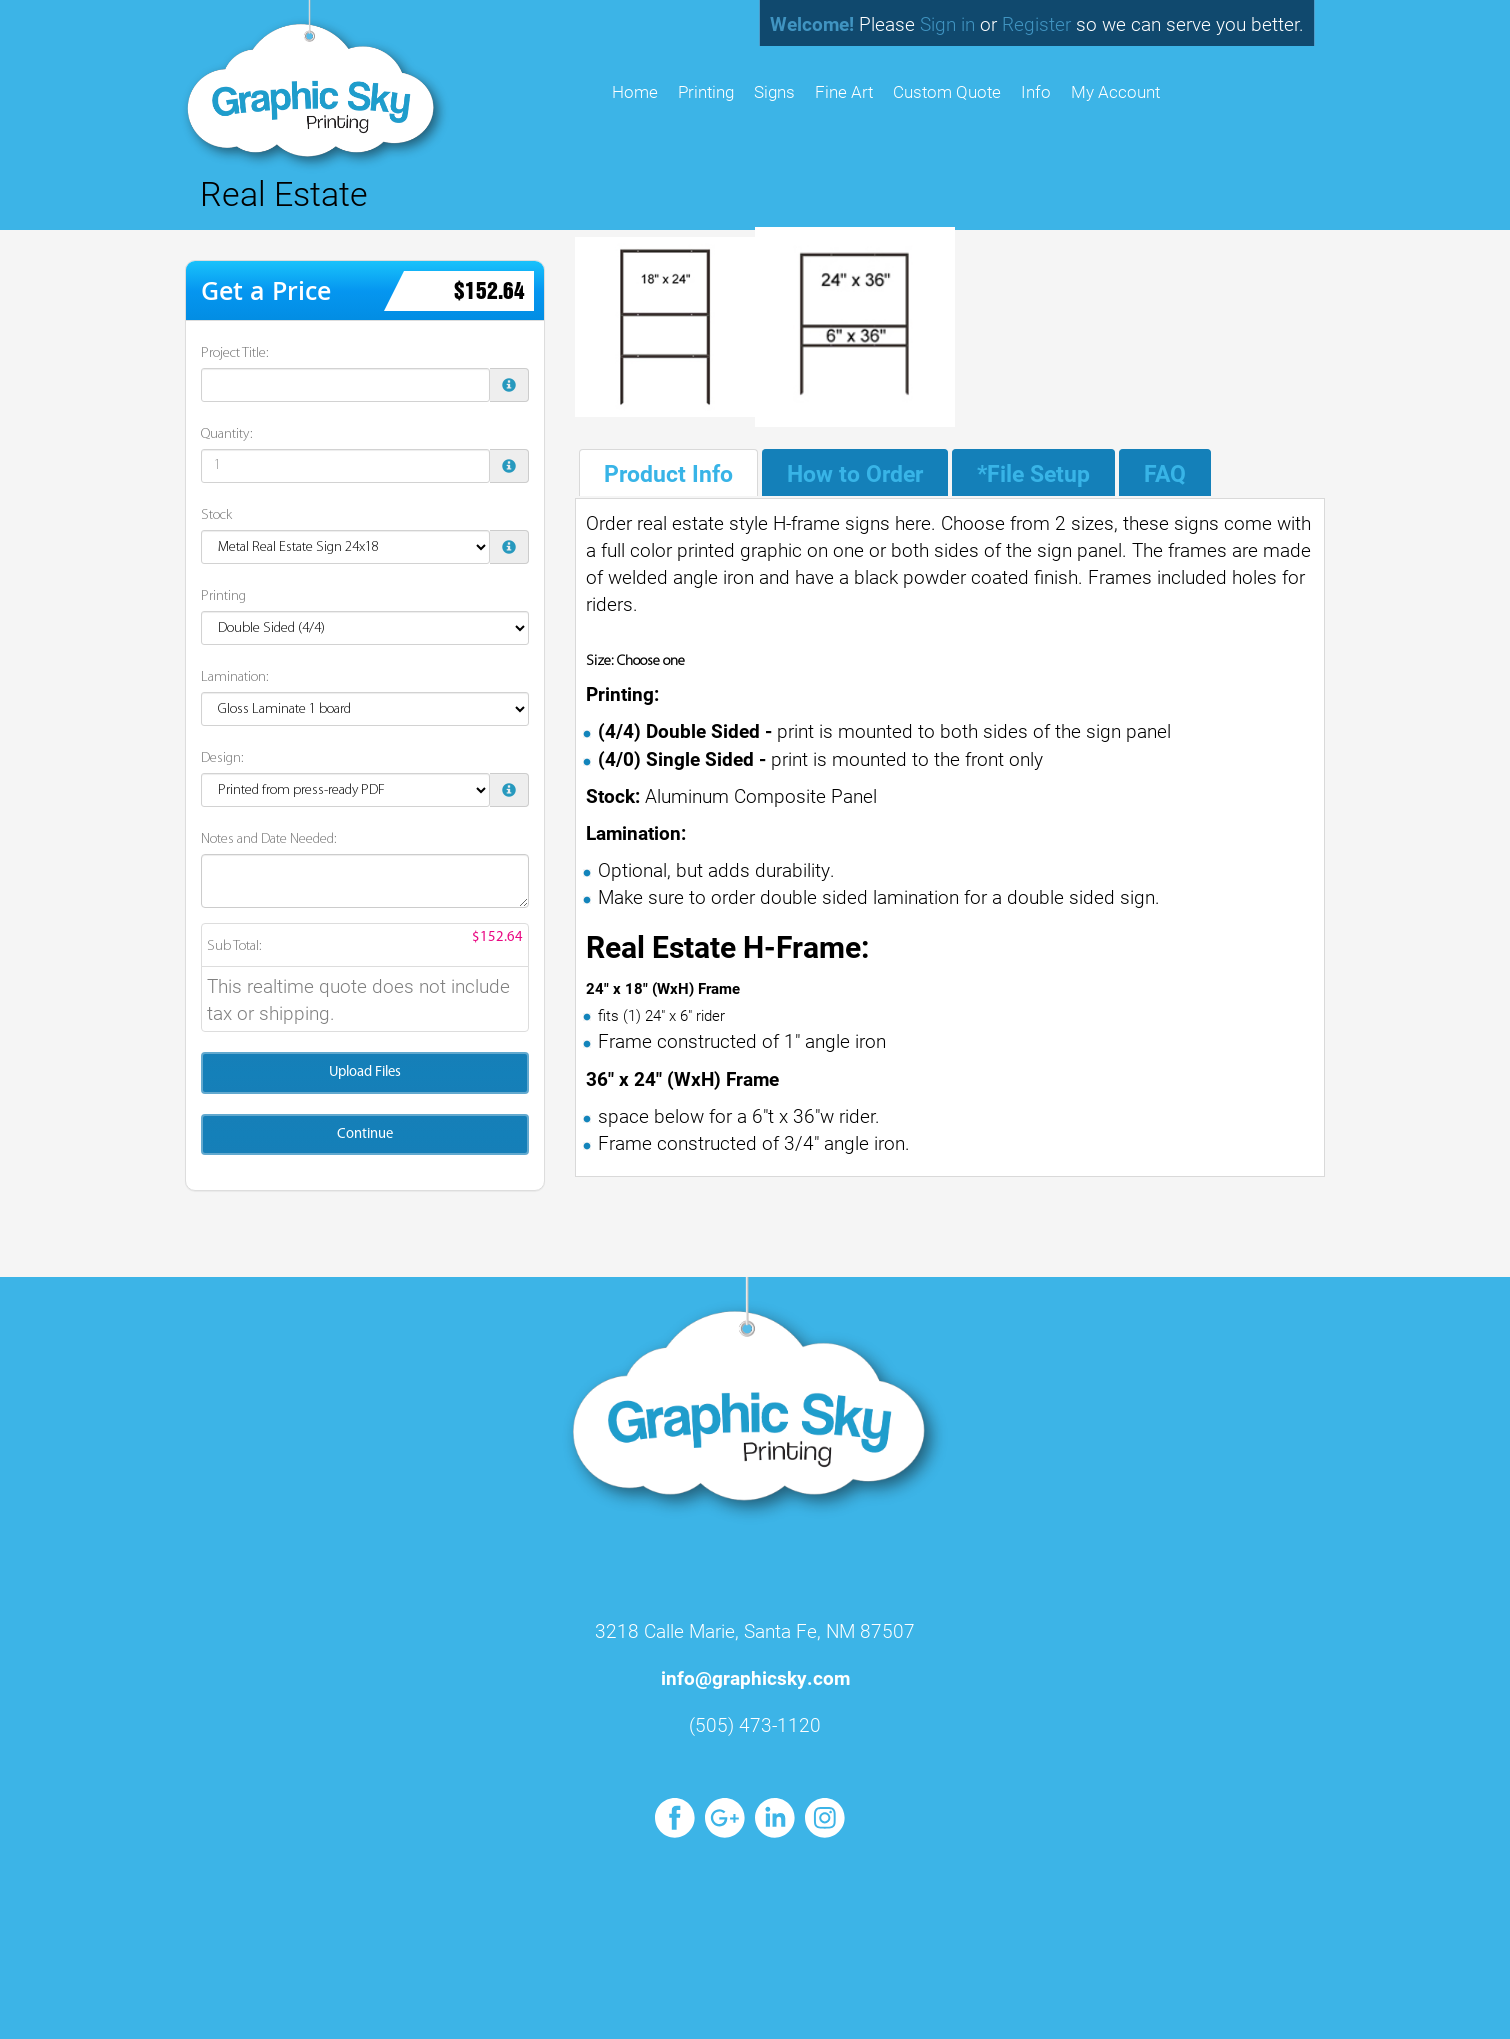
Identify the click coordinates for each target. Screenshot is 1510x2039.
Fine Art (844, 91)
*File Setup (1033, 473)
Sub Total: (234, 946)
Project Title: (235, 353)
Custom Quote (947, 91)
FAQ (1165, 473)
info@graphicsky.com (755, 1677)
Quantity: (227, 434)
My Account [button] (1115, 91)
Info (1036, 91)
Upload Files (365, 1072)
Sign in (947, 23)
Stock (216, 515)
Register (1036, 23)
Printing (706, 91)
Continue (365, 1134)
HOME (635, 91)
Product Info (668, 473)
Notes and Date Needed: (269, 839)
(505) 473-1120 (755, 1724)
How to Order (855, 473)
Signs (774, 91)
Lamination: (235, 677)
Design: (222, 758)
